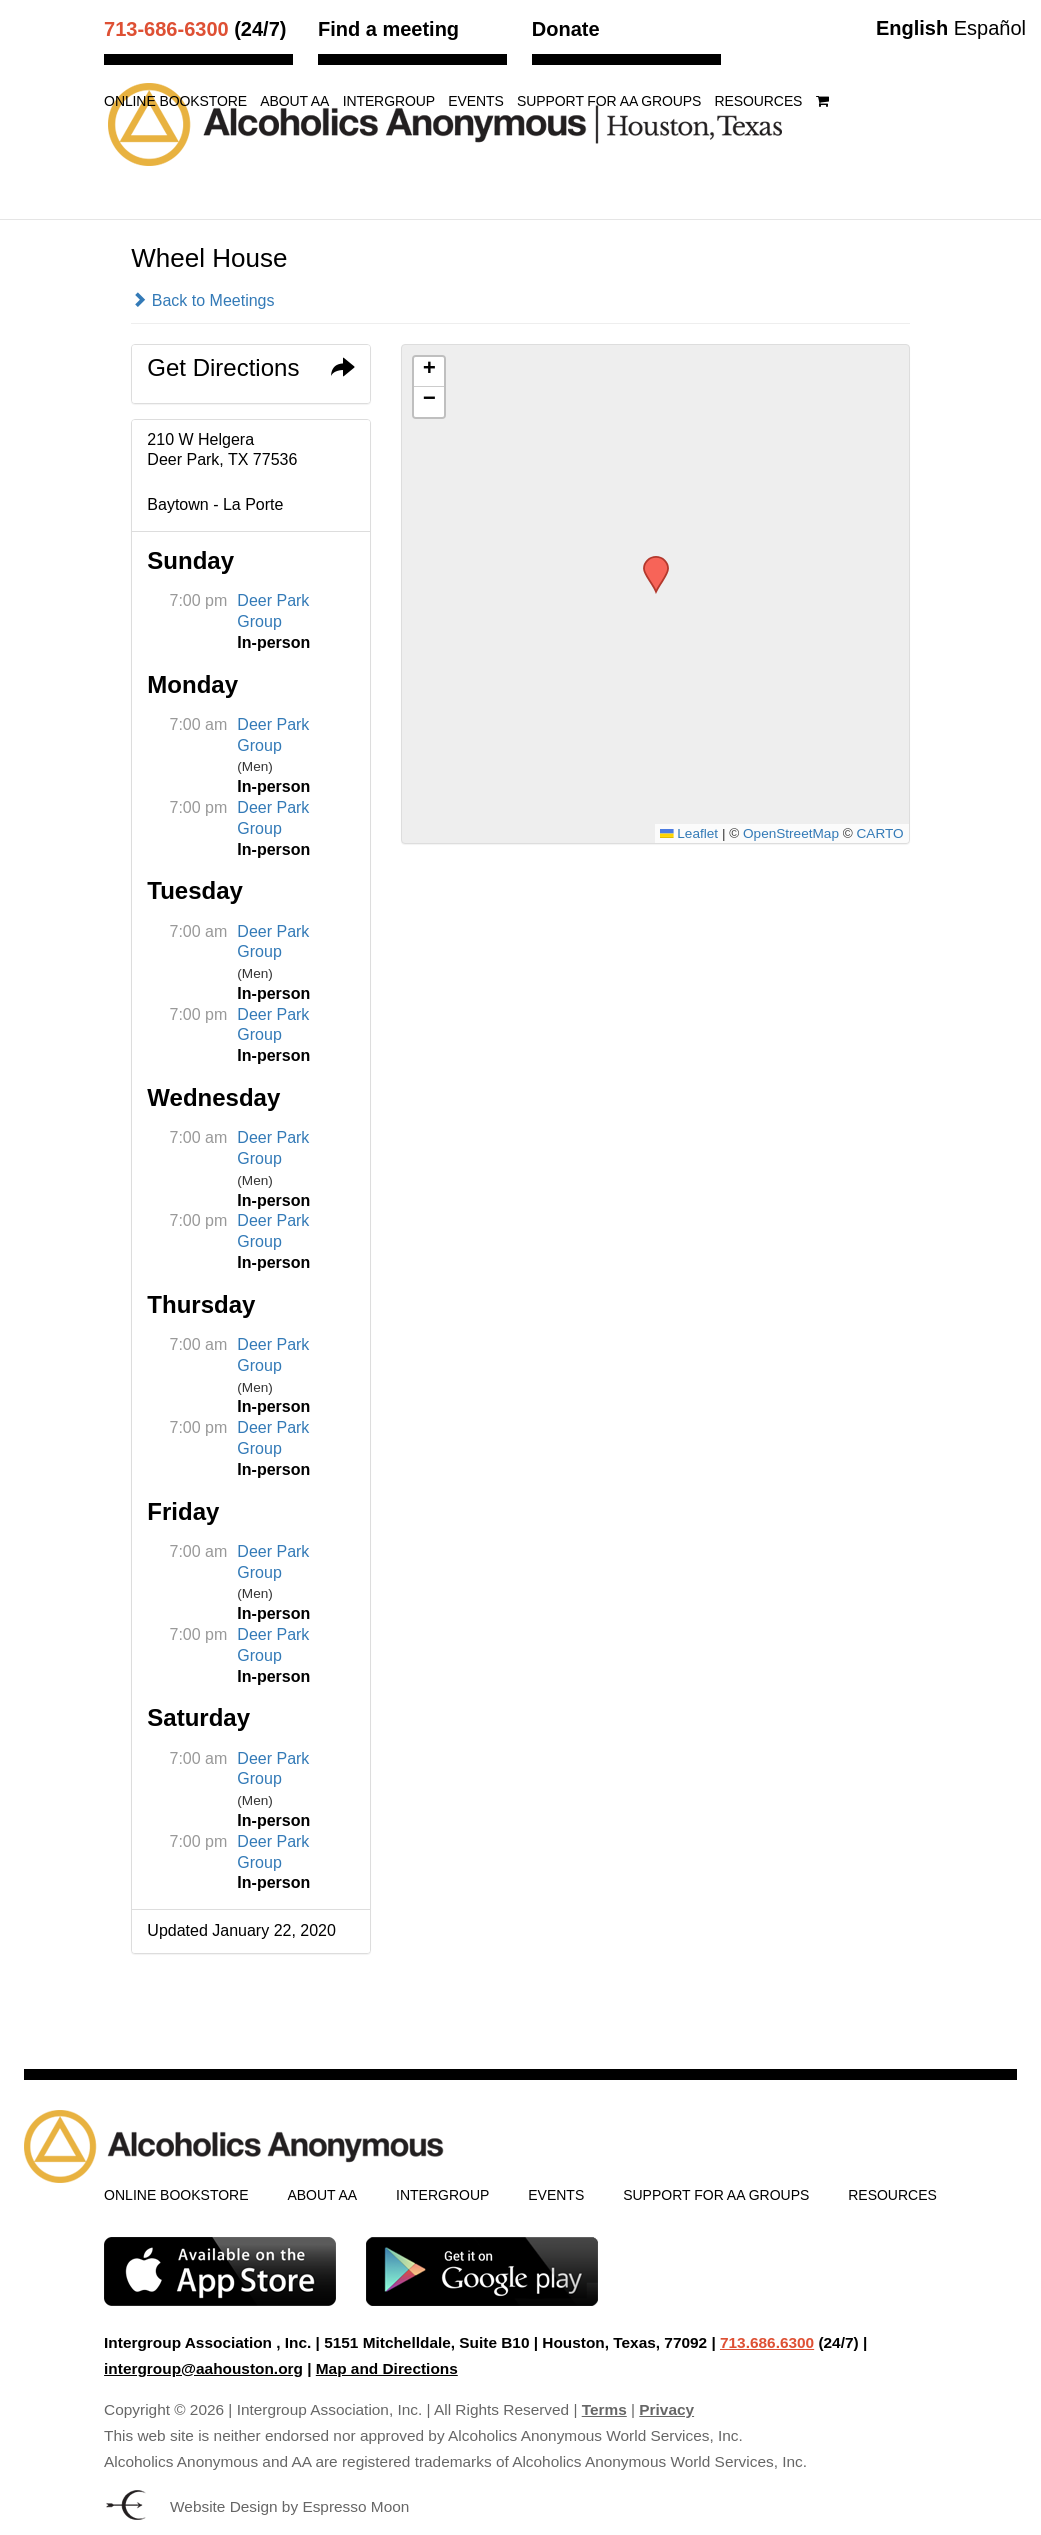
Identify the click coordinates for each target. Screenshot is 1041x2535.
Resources (759, 101)
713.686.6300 (767, 2342)
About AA (294, 101)
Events (475, 101)
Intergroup (389, 101)
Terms (604, 2409)
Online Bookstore (175, 101)
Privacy (666, 2409)
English (912, 28)
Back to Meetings (202, 300)
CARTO (880, 833)
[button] (649, 562)
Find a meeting (388, 29)
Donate (566, 29)
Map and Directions (387, 2368)
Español (990, 28)
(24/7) (195, 29)
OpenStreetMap (791, 833)
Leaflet (689, 833)
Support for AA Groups (609, 101)
